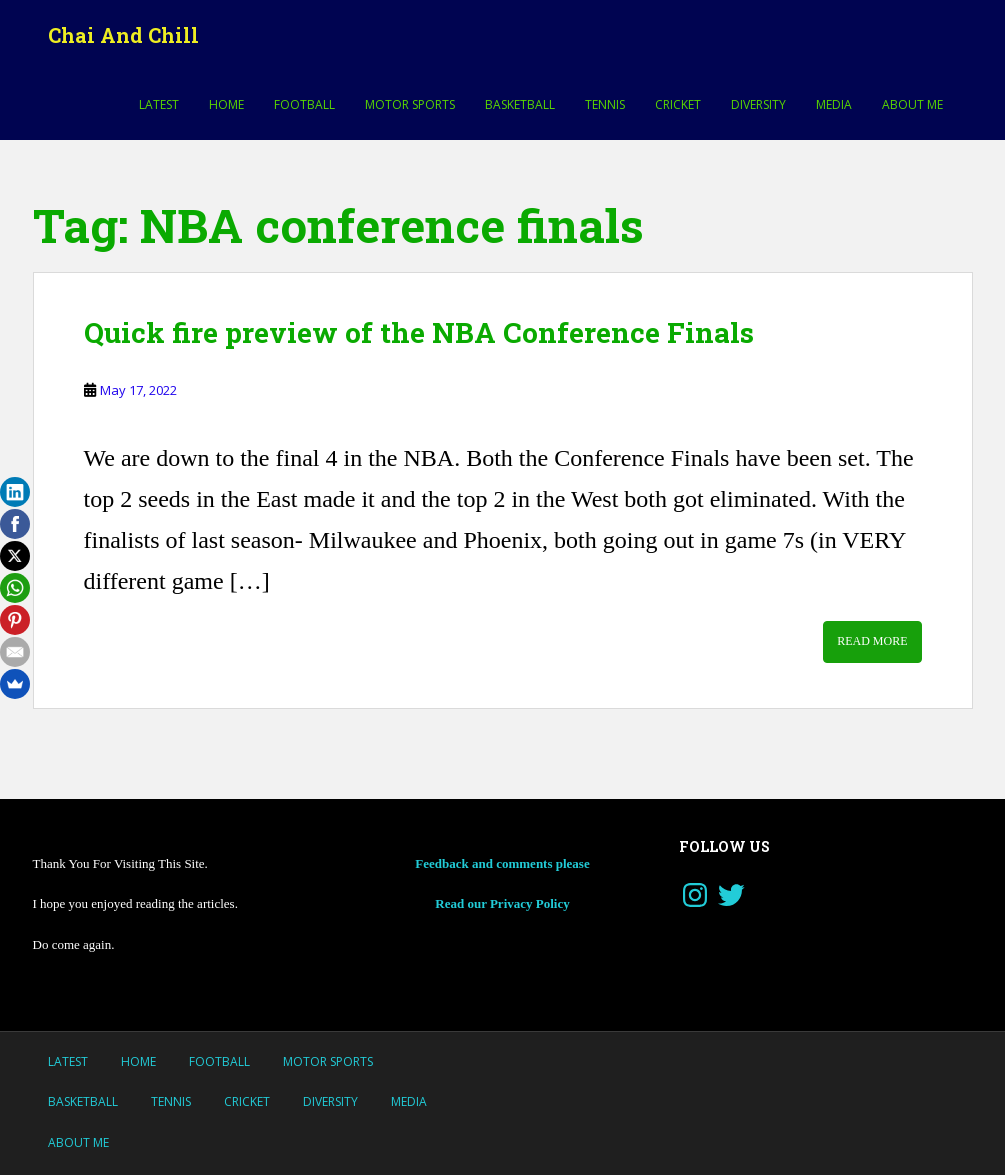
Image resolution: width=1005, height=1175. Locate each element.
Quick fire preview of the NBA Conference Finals (419, 332)
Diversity (758, 104)
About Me (912, 104)
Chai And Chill (123, 35)
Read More (872, 641)
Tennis (605, 104)
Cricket (678, 104)
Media (834, 104)
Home (226, 104)
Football (304, 104)
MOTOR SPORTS (410, 104)
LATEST (159, 104)
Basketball (520, 104)
